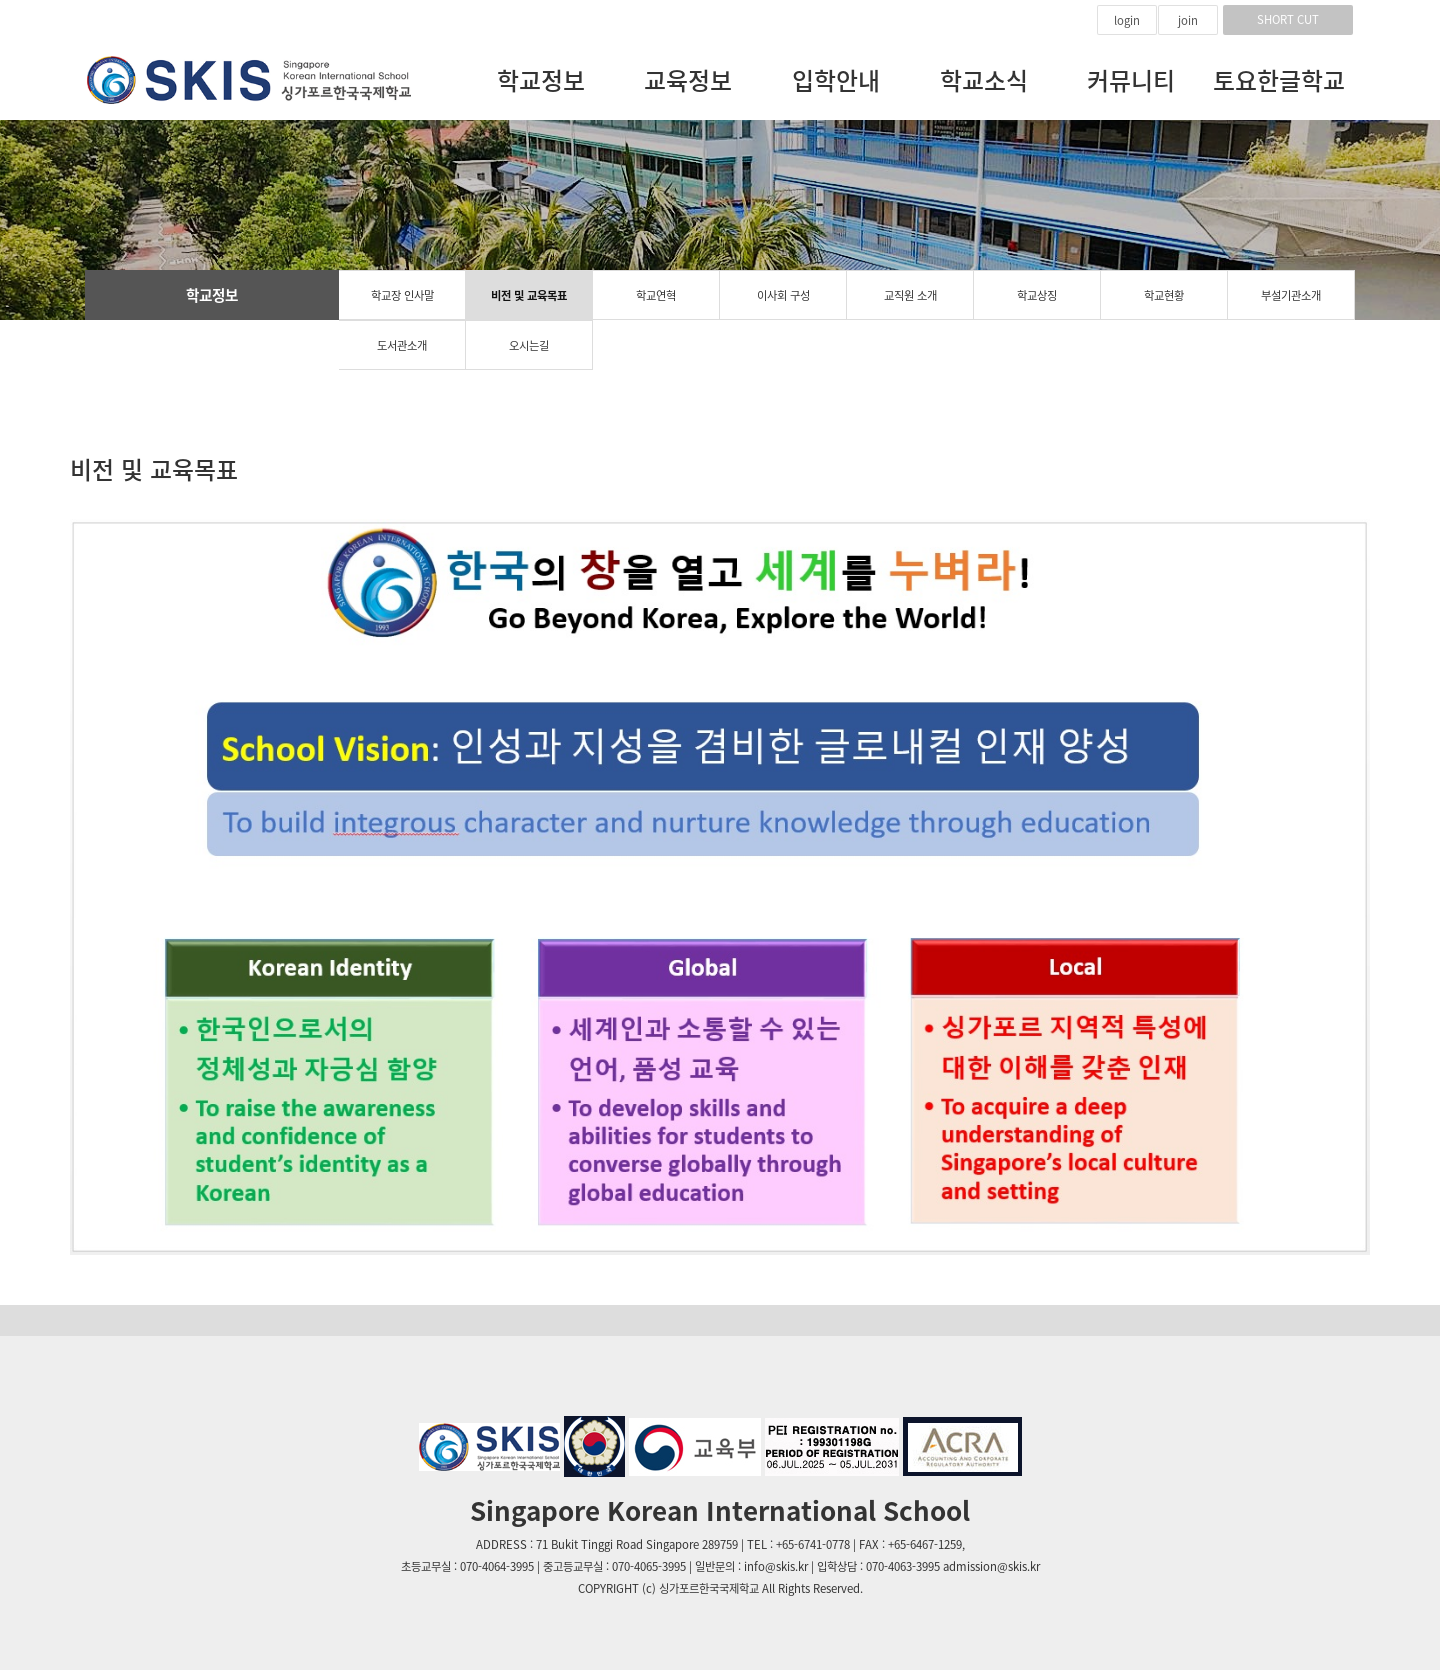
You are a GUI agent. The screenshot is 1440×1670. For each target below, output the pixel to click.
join (1188, 20)
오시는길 (529, 345)
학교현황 (1164, 295)
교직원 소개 (910, 295)
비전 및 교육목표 (529, 295)
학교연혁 (656, 295)
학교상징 (1037, 295)
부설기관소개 (1291, 295)
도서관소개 (402, 345)
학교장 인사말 (402, 295)
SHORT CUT (1288, 19)
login (1127, 20)
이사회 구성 (783, 295)
